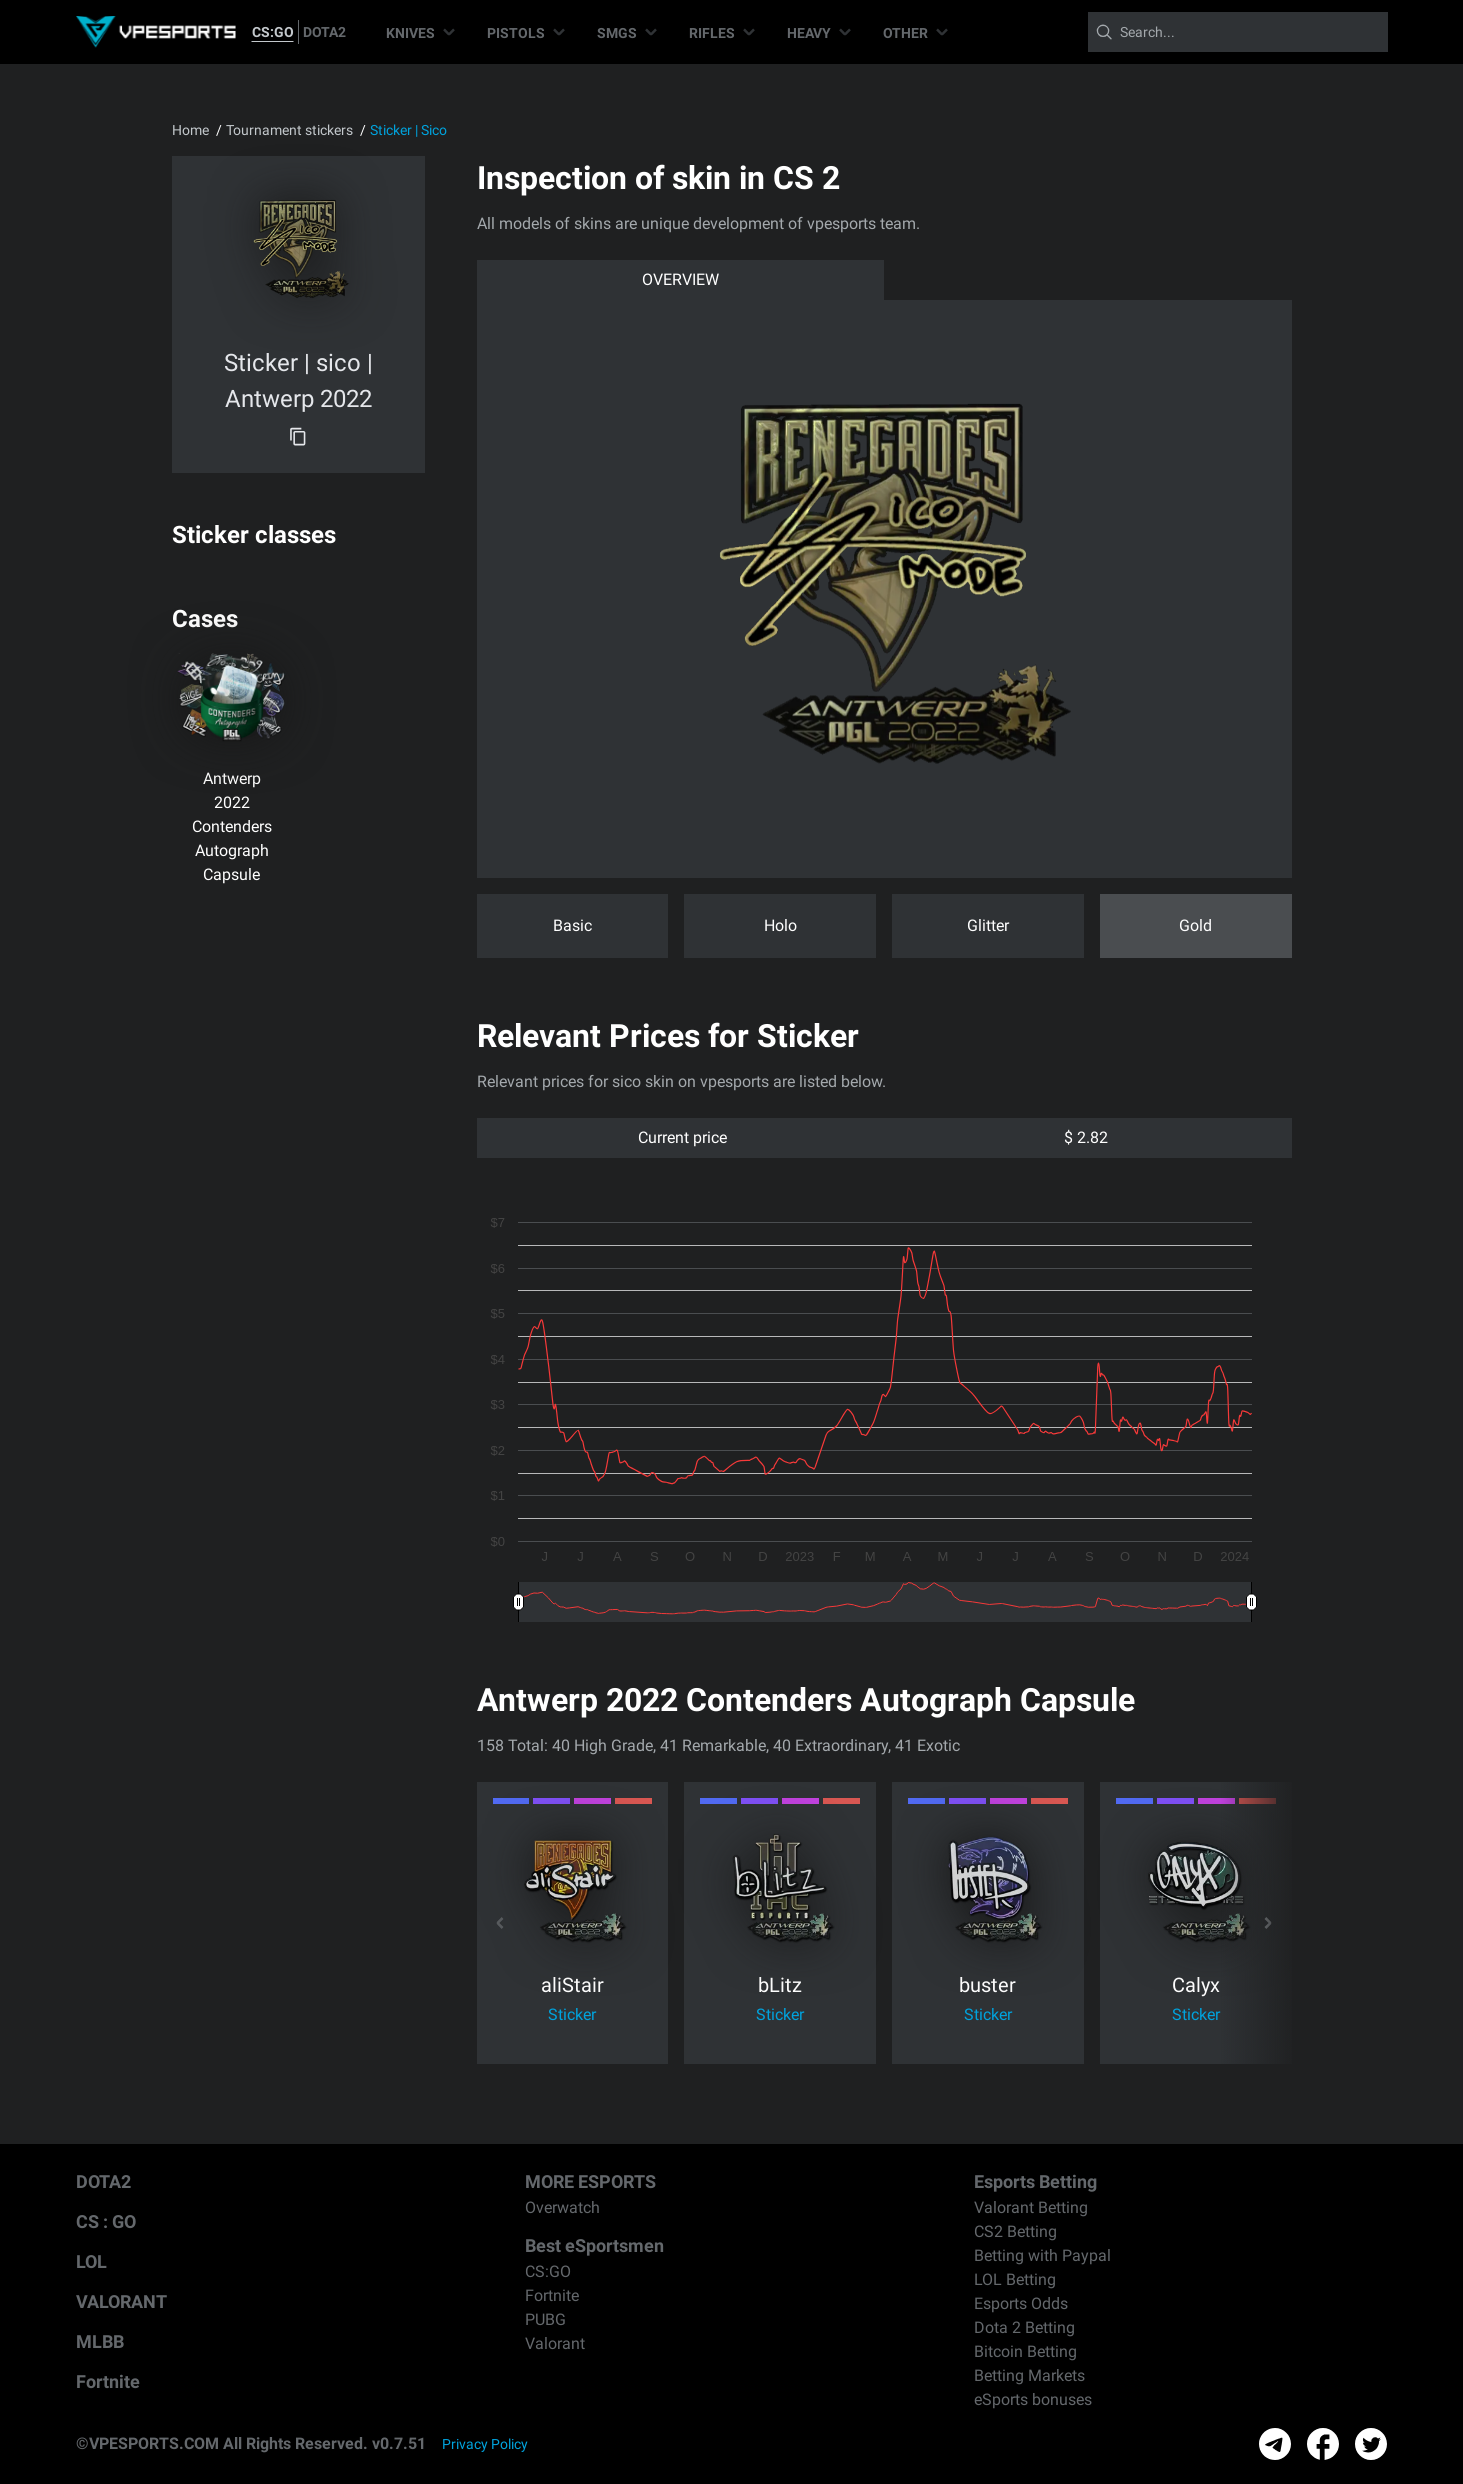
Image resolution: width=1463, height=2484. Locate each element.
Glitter (988, 925)
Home (190, 130)
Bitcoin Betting (1025, 2351)
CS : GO (106, 2221)
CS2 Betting (1015, 2231)
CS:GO (273, 32)
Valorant (555, 2343)
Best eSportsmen (594, 2245)
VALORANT (121, 2301)
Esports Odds (1021, 2303)
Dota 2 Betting (1024, 2327)
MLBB (100, 2341)
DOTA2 (324, 32)
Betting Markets (1029, 2375)
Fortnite (108, 2381)
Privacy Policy (485, 2444)
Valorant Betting (1031, 2207)
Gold (1195, 925)
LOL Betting (1015, 2279)
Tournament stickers (289, 130)
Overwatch (562, 2207)
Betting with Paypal (1042, 2255)
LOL (91, 2261)
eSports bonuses (1033, 2399)
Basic (572, 925)
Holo (780, 925)
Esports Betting (1035, 2181)
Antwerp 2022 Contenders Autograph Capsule (232, 826)
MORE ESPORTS (590, 2181)
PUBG (545, 2319)
